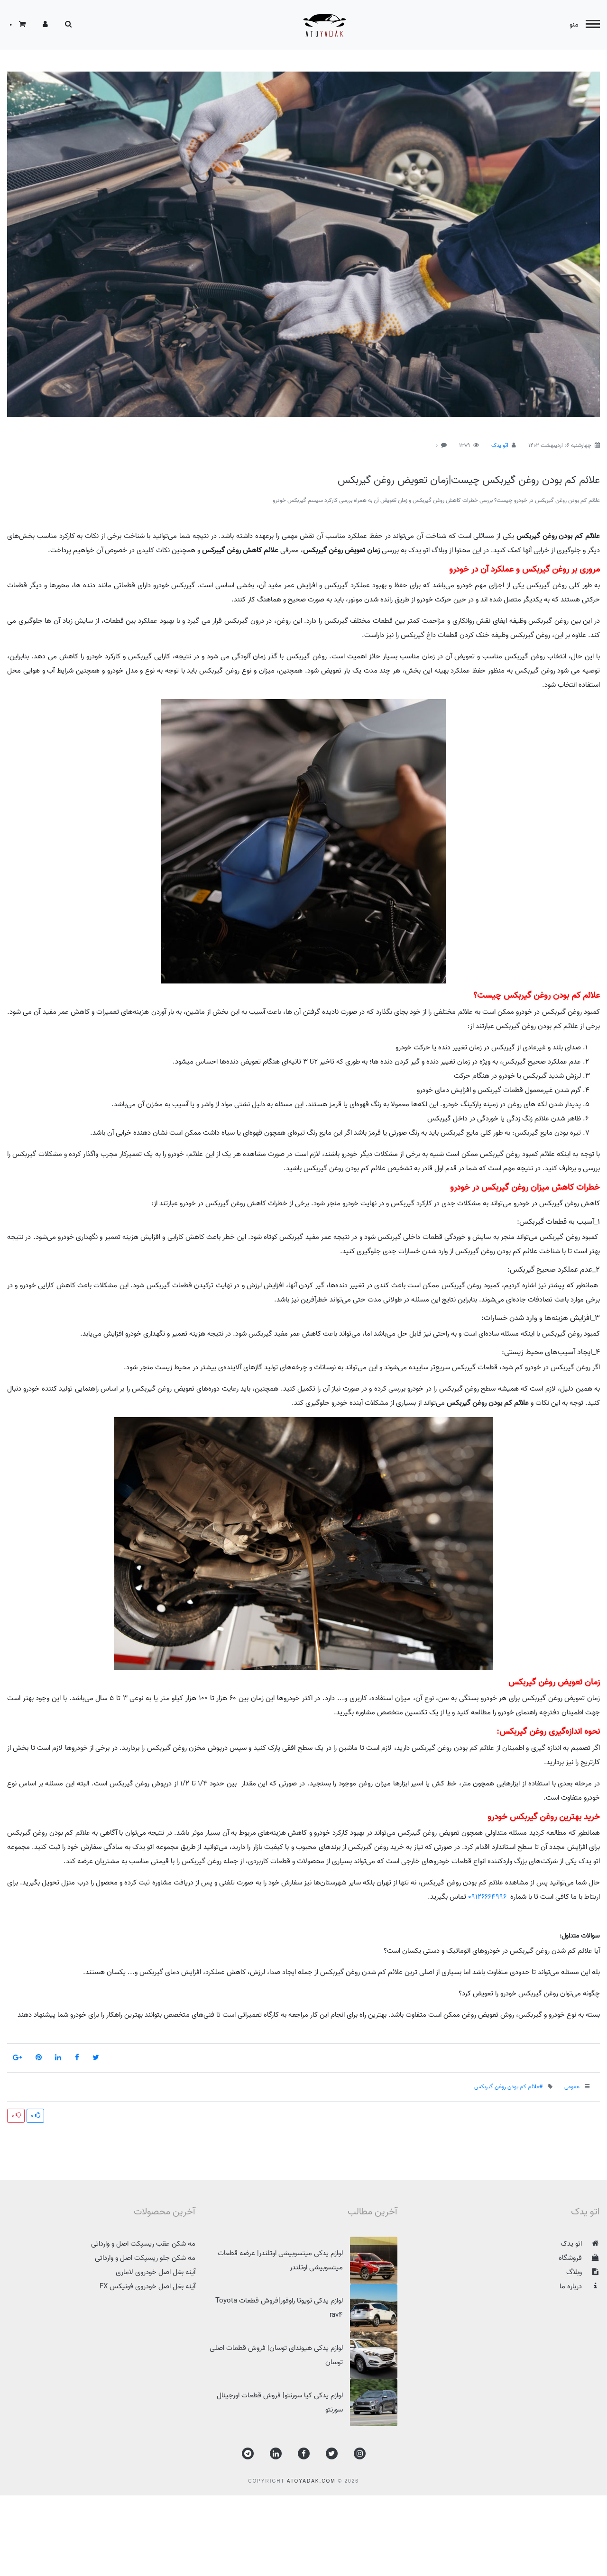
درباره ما (580, 2286)
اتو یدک (499, 445)
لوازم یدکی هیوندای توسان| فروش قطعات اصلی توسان (303, 2355)
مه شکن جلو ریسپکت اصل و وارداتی (145, 2258)
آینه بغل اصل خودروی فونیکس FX (147, 2286)
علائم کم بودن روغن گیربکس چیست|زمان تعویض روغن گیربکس (469, 480)
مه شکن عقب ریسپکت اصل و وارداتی (143, 2243)
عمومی (572, 2086)
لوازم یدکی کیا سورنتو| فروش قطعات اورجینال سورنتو (307, 2402)
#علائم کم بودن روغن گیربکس (508, 2086)
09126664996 (487, 1896)
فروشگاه (579, 2258)
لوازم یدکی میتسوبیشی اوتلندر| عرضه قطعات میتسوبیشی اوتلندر (307, 2260)
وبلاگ (583, 2272)
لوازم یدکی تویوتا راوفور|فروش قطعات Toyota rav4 (306, 2307)
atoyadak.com (311, 2481)
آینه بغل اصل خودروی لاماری (155, 2272)
